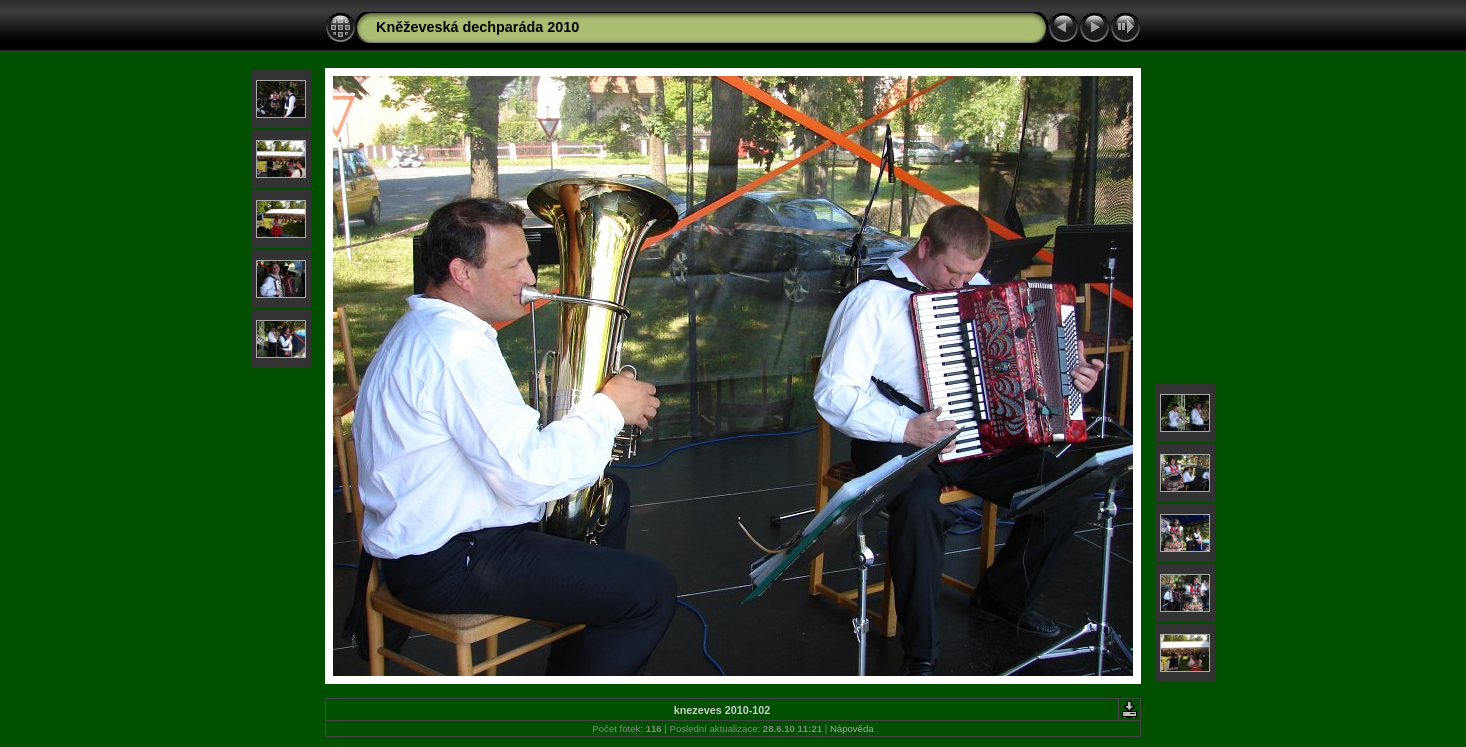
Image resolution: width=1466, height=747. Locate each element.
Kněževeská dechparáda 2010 (477, 27)
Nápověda (852, 728)
